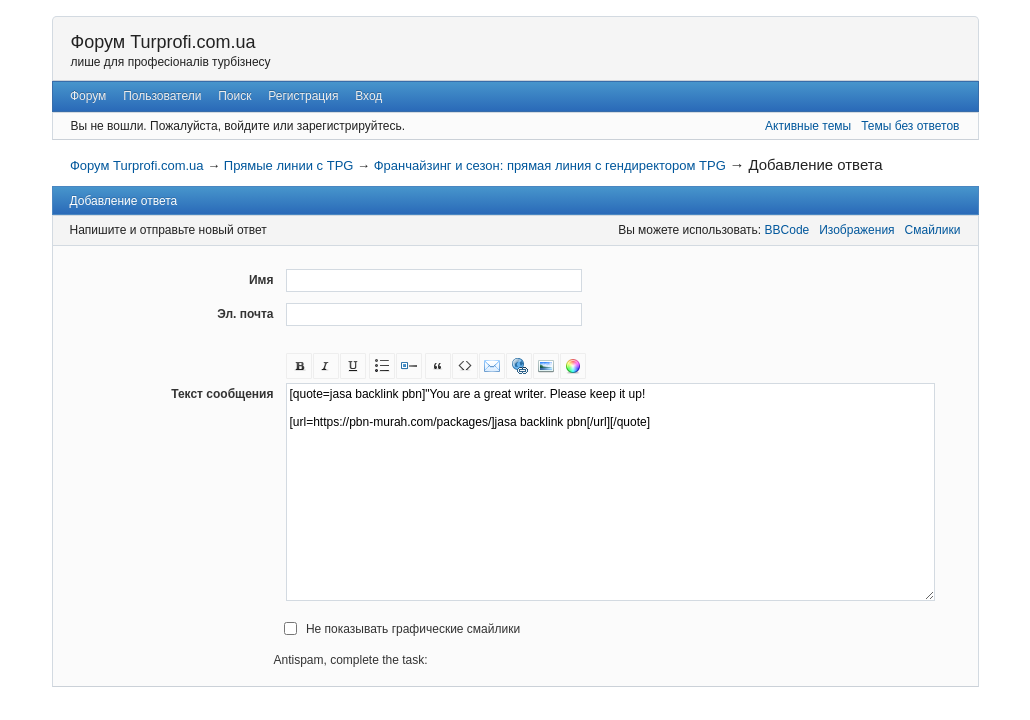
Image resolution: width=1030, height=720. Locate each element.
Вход (368, 96)
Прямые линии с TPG (289, 165)
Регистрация (303, 96)
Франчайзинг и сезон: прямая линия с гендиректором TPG (550, 165)
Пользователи (162, 96)
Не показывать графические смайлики (413, 629)
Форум (88, 96)
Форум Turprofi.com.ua (163, 42)
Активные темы (808, 126)
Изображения (856, 230)
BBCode (787, 230)
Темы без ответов (910, 126)
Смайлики (933, 230)
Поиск (234, 96)
